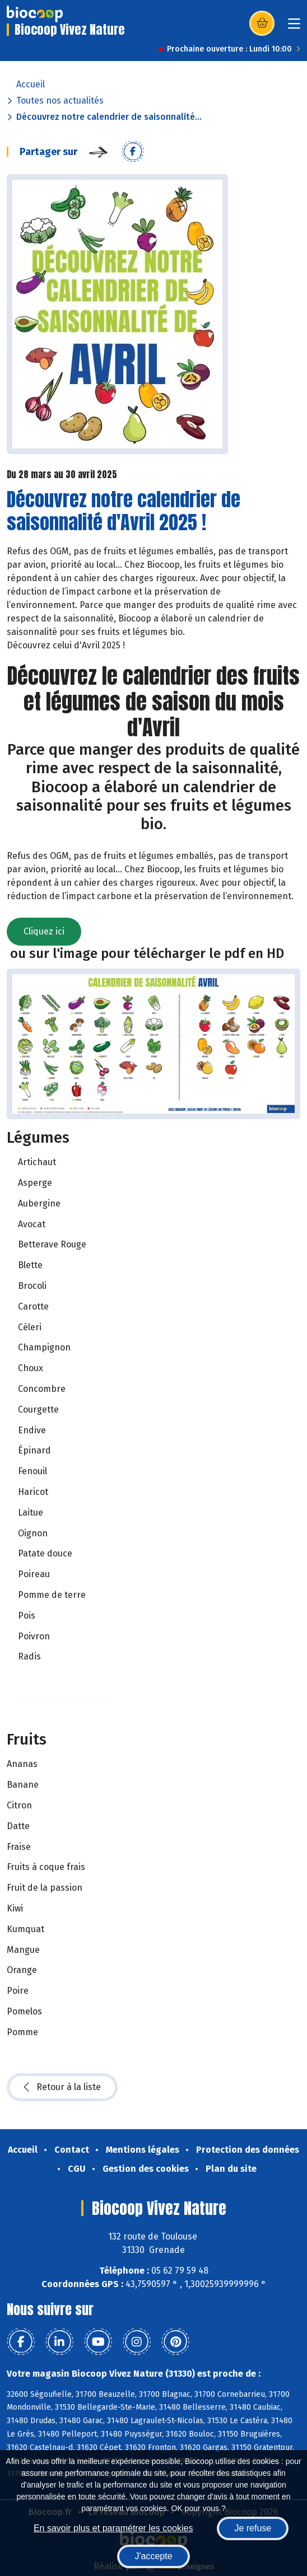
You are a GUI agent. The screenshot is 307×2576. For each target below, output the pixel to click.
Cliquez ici (44, 931)
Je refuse (252, 2528)
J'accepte (153, 2556)
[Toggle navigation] (294, 27)
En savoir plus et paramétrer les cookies (113, 2528)
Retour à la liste (62, 2087)
